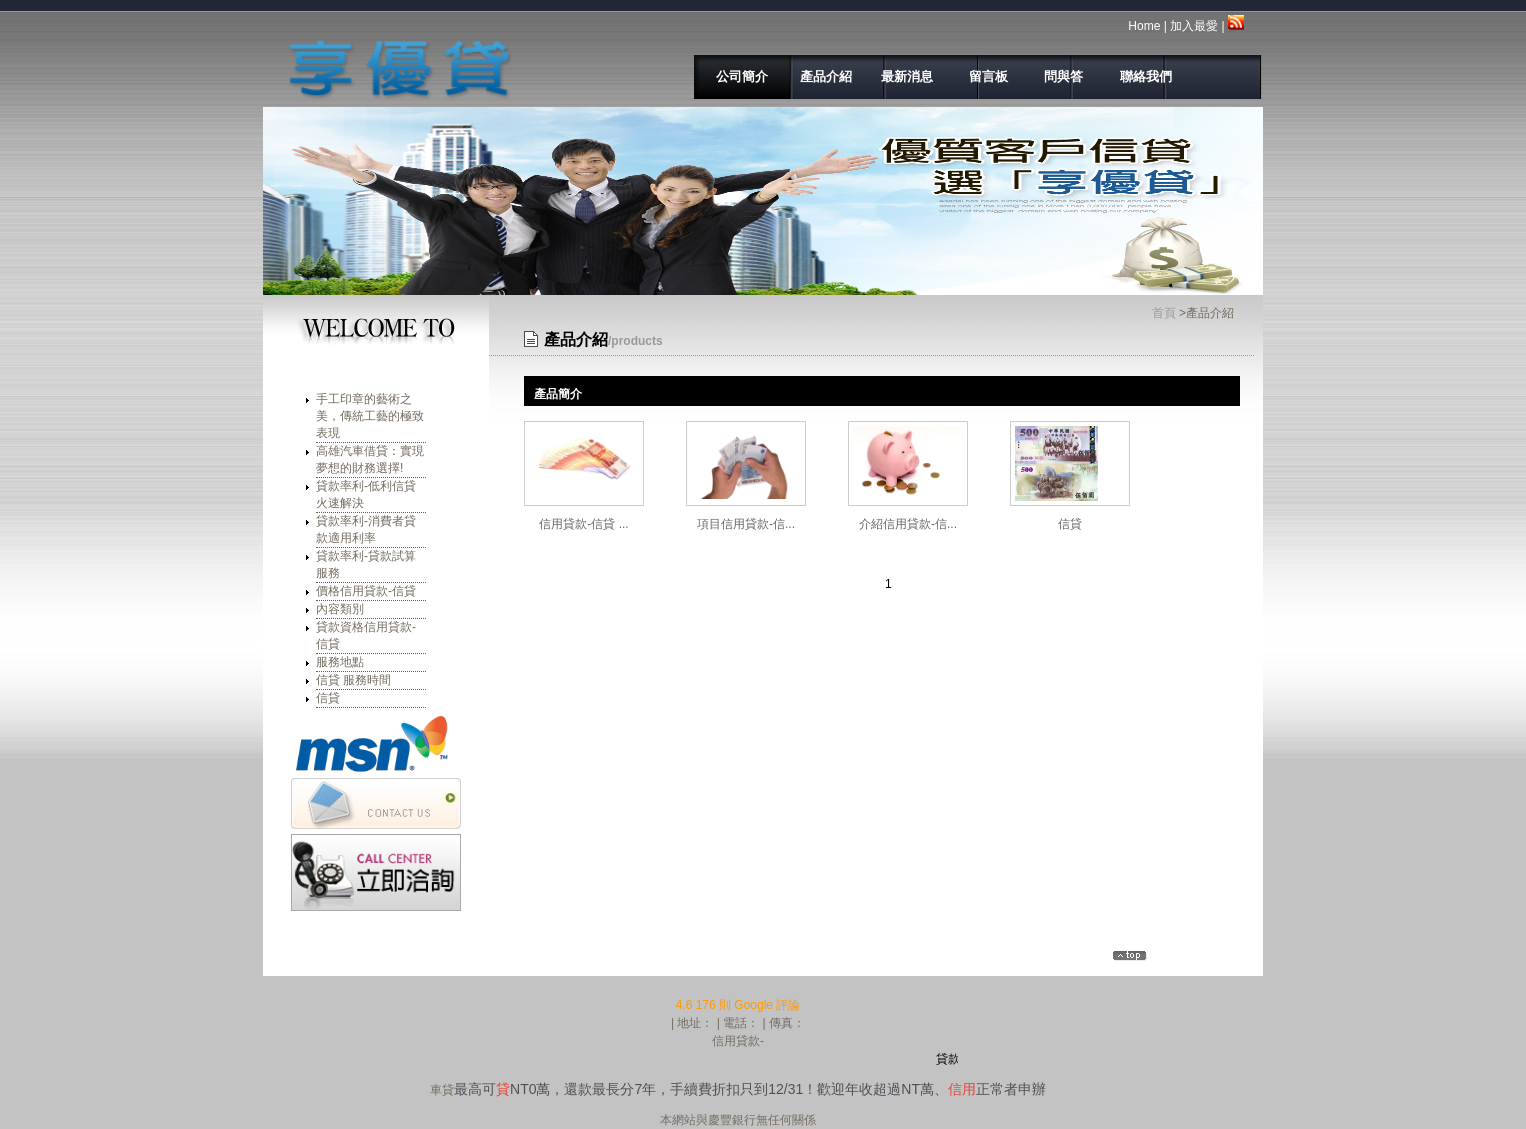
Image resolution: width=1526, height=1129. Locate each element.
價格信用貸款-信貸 (366, 591)
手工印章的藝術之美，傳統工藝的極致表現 (370, 416)
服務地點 (340, 662)
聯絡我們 (1135, 76)
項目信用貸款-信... (746, 524)
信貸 (328, 698)
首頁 (1164, 313)
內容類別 (340, 609)
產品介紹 (819, 76)
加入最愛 (1194, 26)
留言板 (984, 76)
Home (1144, 26)
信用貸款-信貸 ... (583, 524)
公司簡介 (736, 76)
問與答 (1059, 76)
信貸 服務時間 (353, 680)
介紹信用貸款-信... (908, 524)
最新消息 (903, 76)
